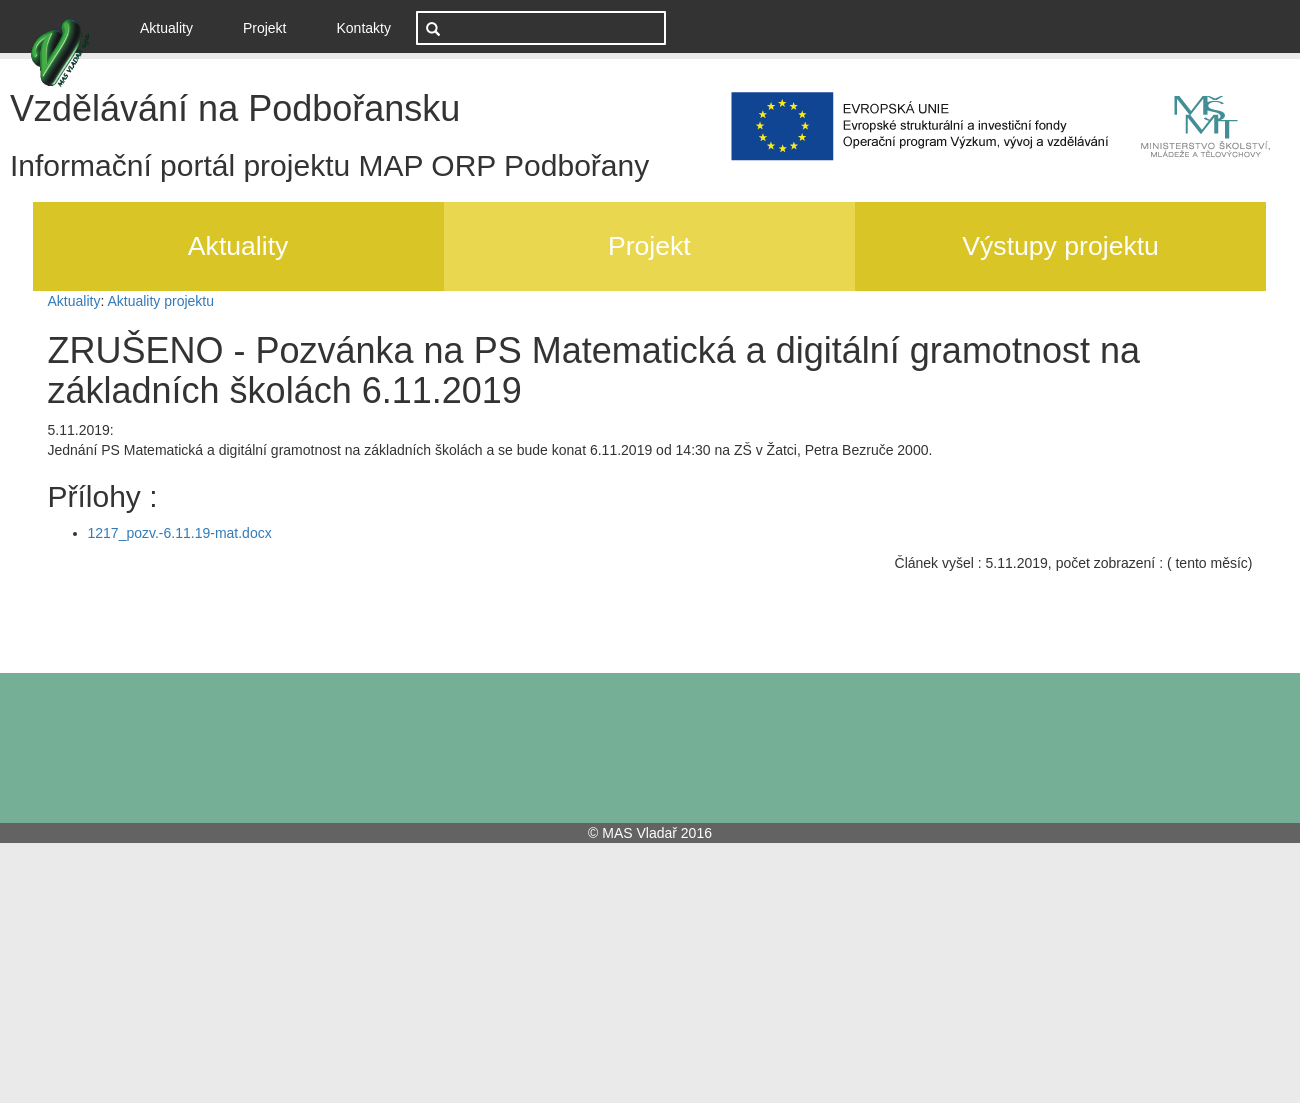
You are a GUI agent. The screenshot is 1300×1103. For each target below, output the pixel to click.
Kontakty (364, 28)
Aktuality (174, 26)
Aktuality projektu (160, 301)
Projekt (265, 28)
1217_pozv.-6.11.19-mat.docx (180, 533)
